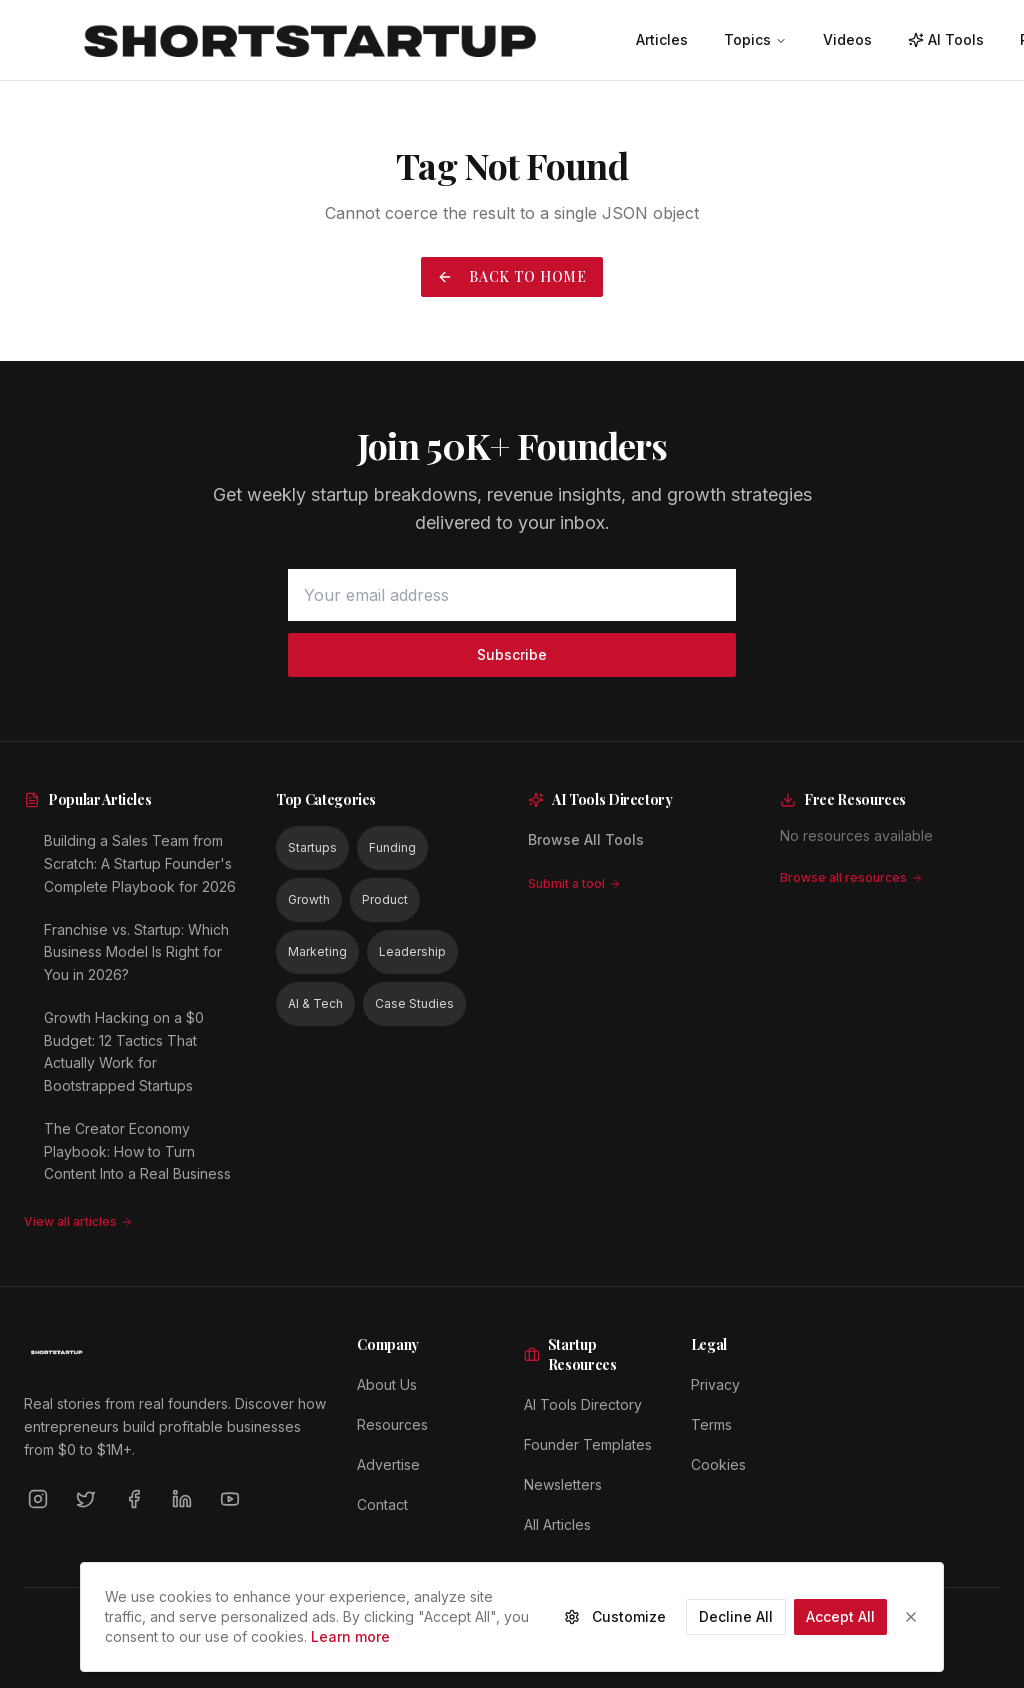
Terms (711, 1424)
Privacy (715, 1384)
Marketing (317, 951)
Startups (312, 847)
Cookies (718, 1464)
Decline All (736, 1627)
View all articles (78, 1221)
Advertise (388, 1464)
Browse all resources (851, 877)
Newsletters (563, 1484)
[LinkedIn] (182, 1499)
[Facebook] (134, 1499)
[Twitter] (86, 1499)
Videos (847, 39)
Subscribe (512, 654)
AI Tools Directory (583, 1404)
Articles (662, 39)
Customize (615, 1627)
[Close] (911, 1628)
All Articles (557, 1524)
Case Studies (414, 1003)
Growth (309, 899)
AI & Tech (315, 1003)
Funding (392, 847)
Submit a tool (574, 883)
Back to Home (511, 276)
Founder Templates (588, 1444)
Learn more (350, 1647)
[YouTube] (230, 1499)
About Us (387, 1384)
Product (385, 899)
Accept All (840, 1627)
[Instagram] (38, 1499)
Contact (382, 1504)
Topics (755, 39)
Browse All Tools (586, 839)
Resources (392, 1424)
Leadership (412, 951)
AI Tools (946, 39)
